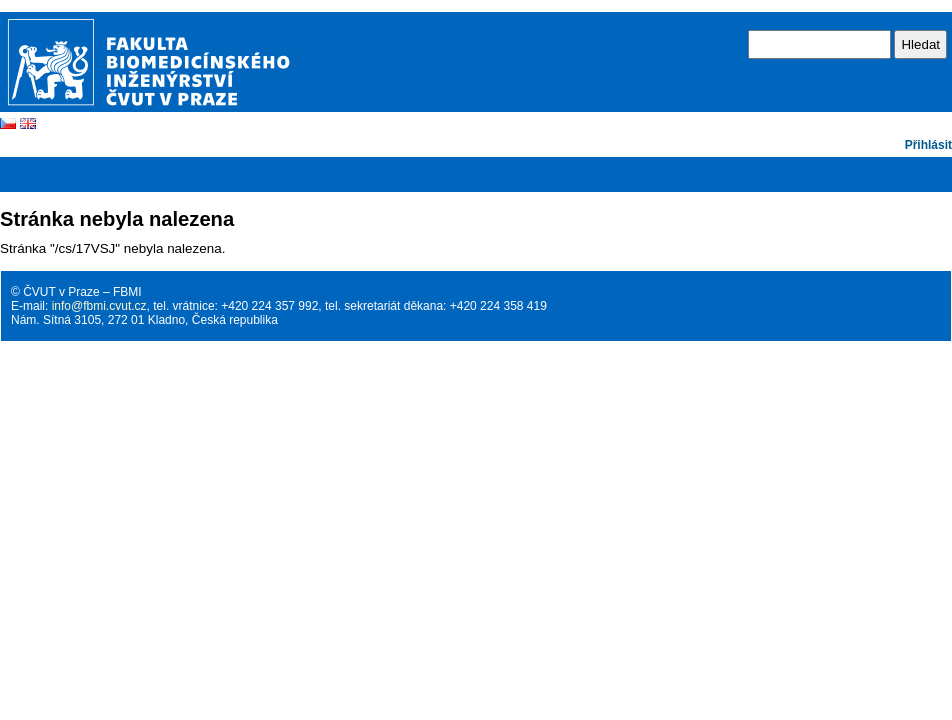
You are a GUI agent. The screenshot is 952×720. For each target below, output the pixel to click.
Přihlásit (928, 145)
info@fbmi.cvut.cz (99, 306)
